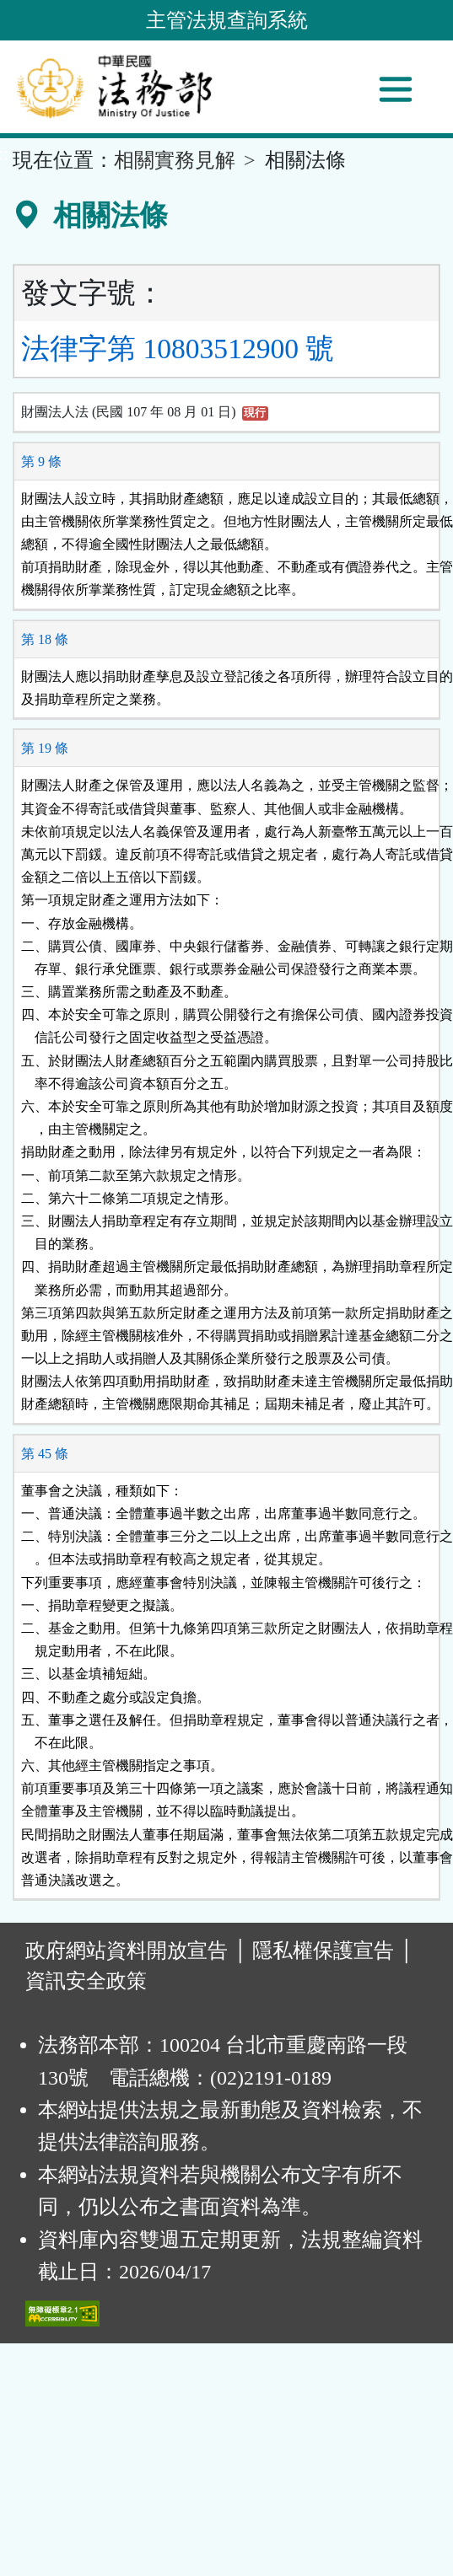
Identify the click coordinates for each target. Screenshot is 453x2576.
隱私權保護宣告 (323, 1951)
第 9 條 (41, 461)
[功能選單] (395, 89)
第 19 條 (44, 748)
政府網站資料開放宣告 (126, 1951)
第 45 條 (44, 1453)
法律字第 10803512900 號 (177, 348)
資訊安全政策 (86, 1981)
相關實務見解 (174, 160)
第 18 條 (44, 639)
